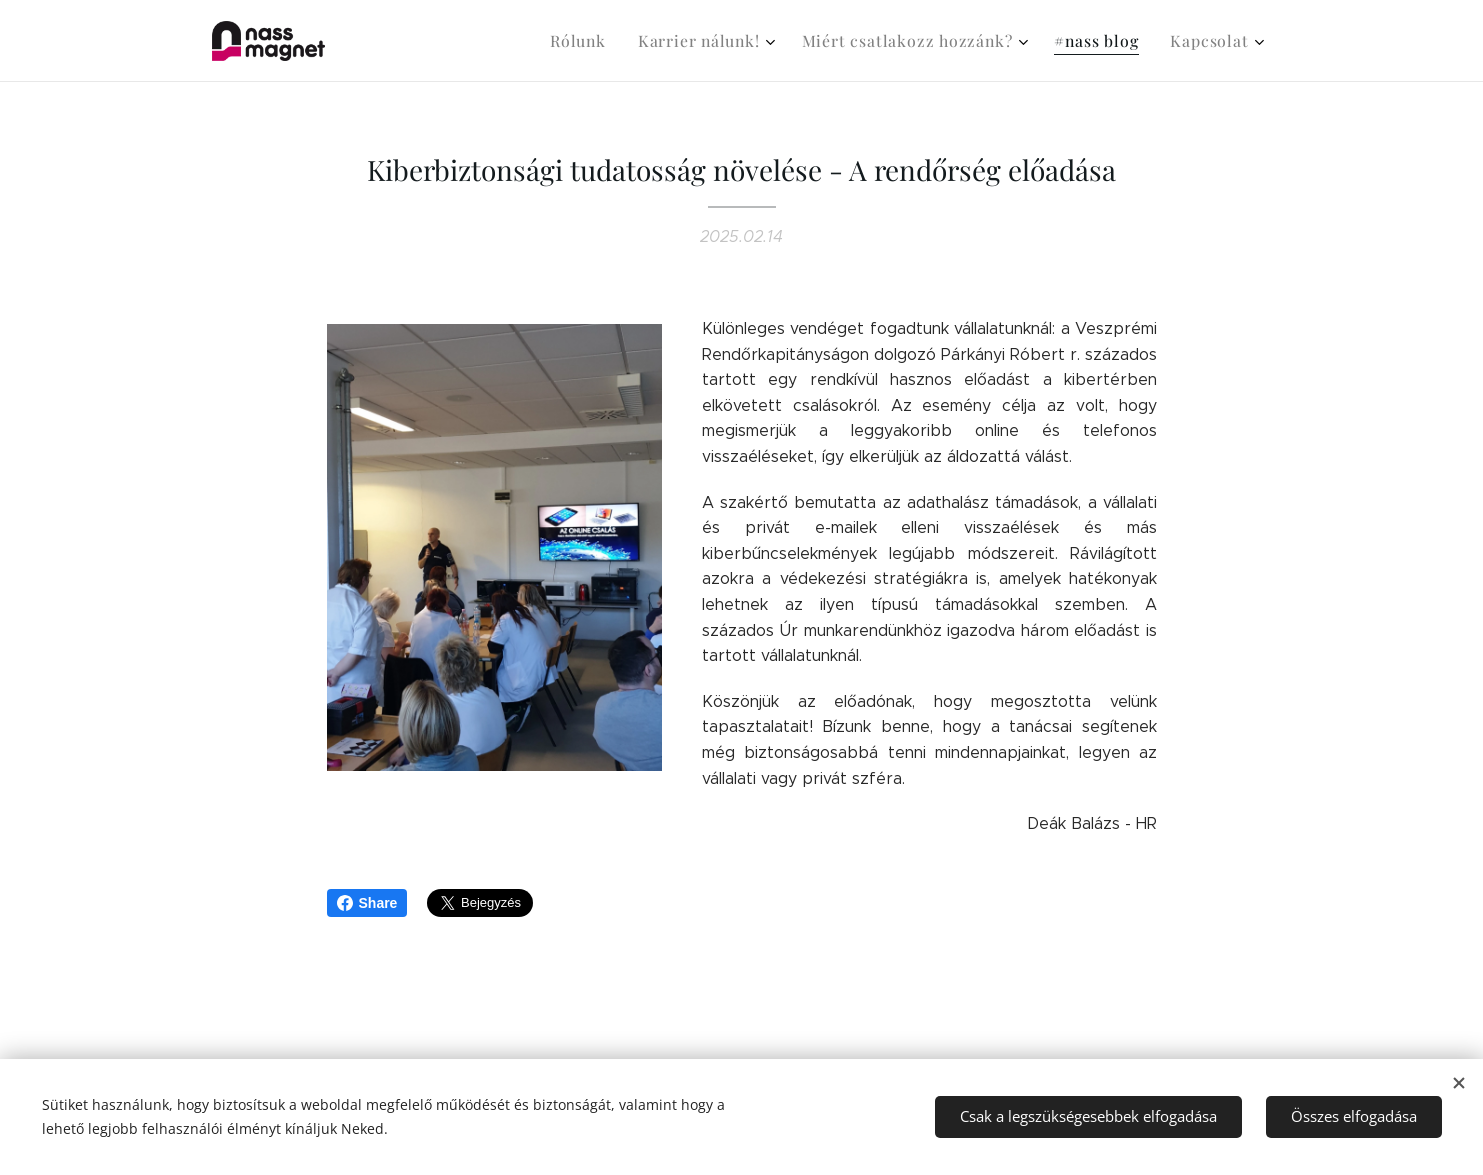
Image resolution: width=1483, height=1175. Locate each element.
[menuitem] (610, 41)
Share (367, 903)
